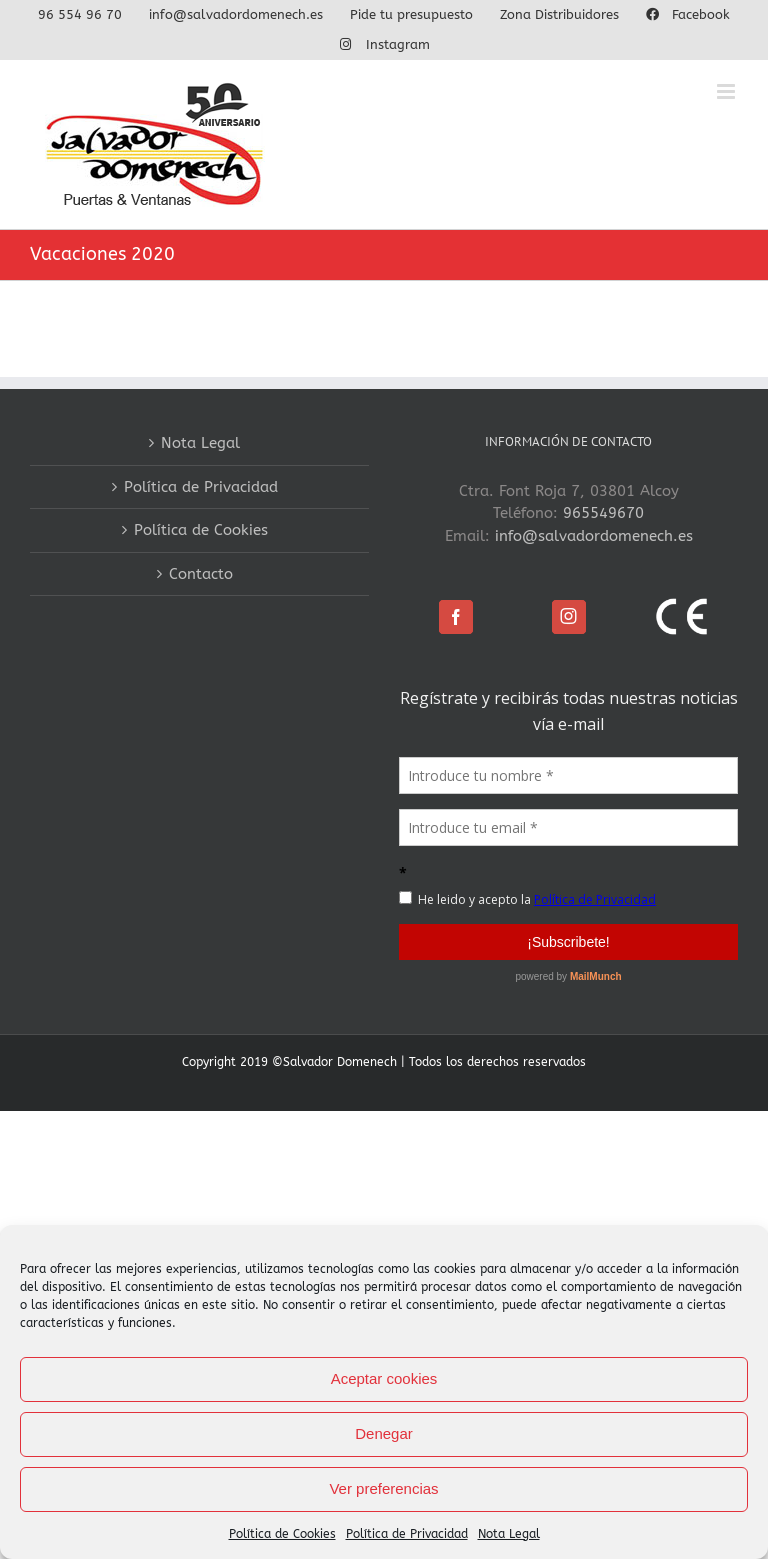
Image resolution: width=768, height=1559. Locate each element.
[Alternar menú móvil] (727, 91)
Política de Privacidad (407, 1534)
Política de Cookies (282, 1534)
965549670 (603, 513)
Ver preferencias (383, 1488)
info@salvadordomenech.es (594, 536)
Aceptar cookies (384, 1378)
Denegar (384, 1433)
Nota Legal (509, 1534)
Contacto (201, 574)
